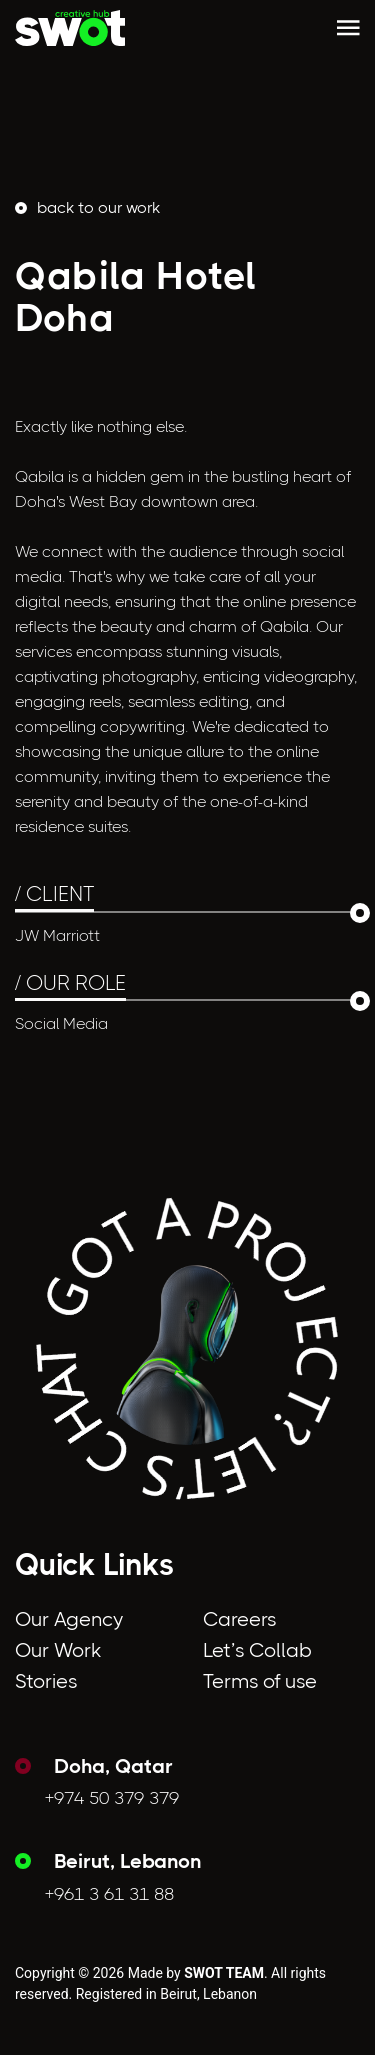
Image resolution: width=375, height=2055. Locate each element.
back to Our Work (98, 207)
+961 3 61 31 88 (109, 1894)
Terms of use (260, 1681)
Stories (46, 1681)
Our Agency (69, 1619)
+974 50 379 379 (112, 1798)
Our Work (58, 1650)
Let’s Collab (257, 1650)
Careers (239, 1619)
